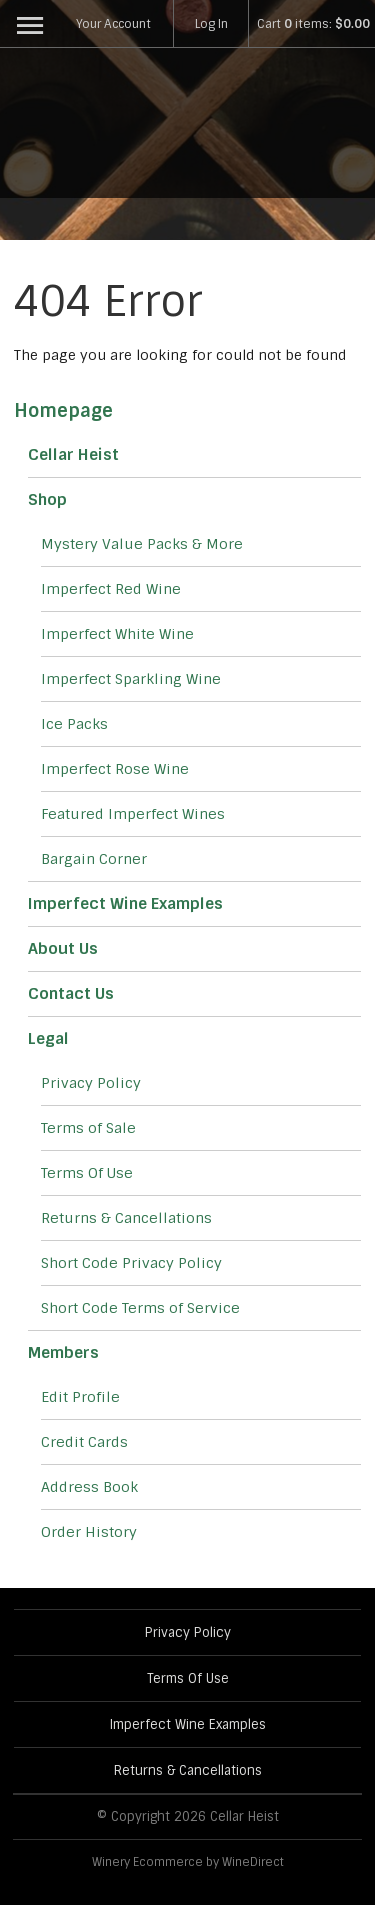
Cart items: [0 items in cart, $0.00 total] (313, 24)
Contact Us (71, 994)
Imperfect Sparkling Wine (131, 679)
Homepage (63, 411)
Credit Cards (84, 1442)
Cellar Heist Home (188, 128)
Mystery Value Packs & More (142, 544)
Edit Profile (80, 1397)
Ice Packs (74, 724)
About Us (63, 949)
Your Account (113, 24)
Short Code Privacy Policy (131, 1263)
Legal (48, 1039)
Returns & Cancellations (126, 1218)
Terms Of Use (87, 1173)
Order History (89, 1532)
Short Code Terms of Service (140, 1308)
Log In (211, 24)
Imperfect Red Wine (111, 589)
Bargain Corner (94, 859)
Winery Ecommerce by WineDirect (188, 1862)
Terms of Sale (88, 1128)
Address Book (89, 1487)
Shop (47, 500)
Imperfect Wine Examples (125, 904)
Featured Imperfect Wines (133, 814)
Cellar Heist (73, 455)
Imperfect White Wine (117, 634)
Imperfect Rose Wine (115, 769)
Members (63, 1353)
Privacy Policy (91, 1083)
